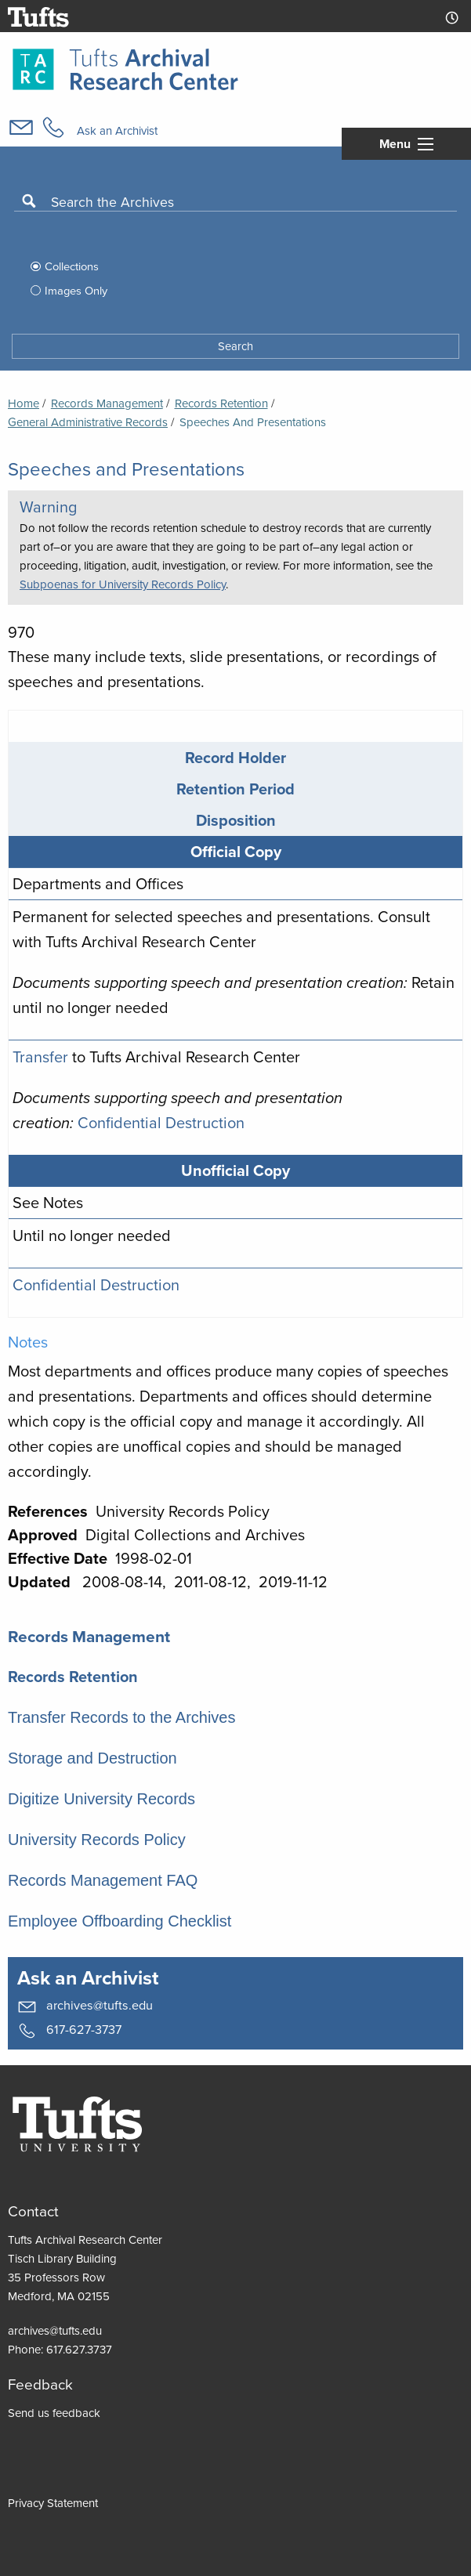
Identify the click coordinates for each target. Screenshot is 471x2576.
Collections (72, 266)
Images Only (76, 290)
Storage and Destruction (92, 1758)
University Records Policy (97, 1839)
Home (23, 403)
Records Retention (73, 1676)
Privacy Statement (53, 2503)
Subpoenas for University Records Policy (123, 584)
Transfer (40, 1057)
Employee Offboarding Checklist (119, 1921)
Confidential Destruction (161, 1122)
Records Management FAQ (102, 1880)
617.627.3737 (79, 2349)
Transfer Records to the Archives (122, 1717)
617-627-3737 (69, 2030)
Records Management (107, 403)
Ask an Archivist (117, 130)
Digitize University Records (101, 1798)
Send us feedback (54, 2413)
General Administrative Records (88, 422)
